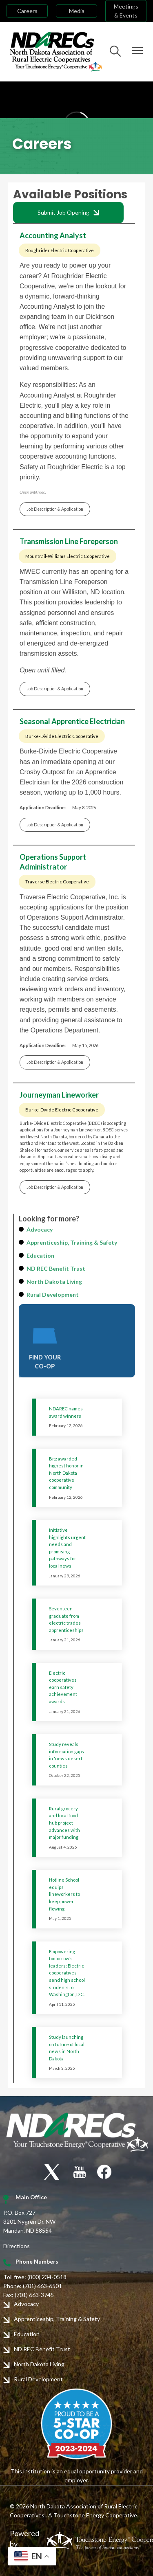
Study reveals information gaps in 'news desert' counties (66, 1754)
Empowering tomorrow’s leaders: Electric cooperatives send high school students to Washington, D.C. (67, 1973)
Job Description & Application (55, 509)
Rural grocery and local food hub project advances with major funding (64, 1823)
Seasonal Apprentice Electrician (72, 721)
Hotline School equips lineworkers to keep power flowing (64, 1894)
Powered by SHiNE (24, 2544)
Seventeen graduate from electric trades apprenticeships (66, 1619)
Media (76, 10)
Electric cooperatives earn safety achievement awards (63, 1687)
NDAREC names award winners (66, 1412)
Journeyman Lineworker (59, 1094)
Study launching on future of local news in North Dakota (66, 2047)
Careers (27, 10)
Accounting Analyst (53, 235)
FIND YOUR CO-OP (45, 1346)
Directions (16, 2245)
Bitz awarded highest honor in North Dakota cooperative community (66, 1473)
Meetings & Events (126, 11)
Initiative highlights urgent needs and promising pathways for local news (67, 1547)
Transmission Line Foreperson (69, 541)
